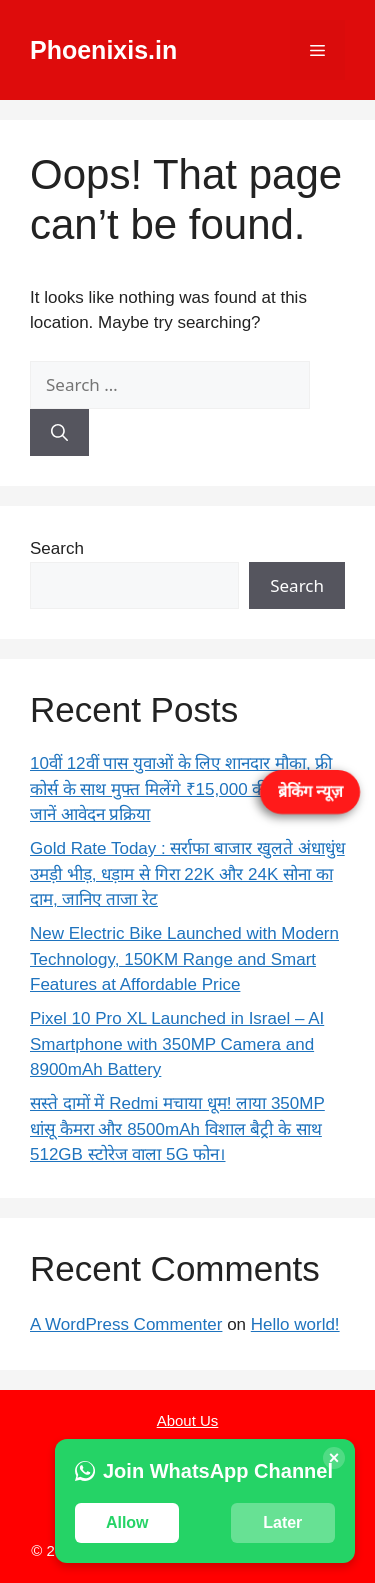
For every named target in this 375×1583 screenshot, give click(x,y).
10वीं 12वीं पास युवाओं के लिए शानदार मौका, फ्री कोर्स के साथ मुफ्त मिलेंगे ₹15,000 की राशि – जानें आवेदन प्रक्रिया (181, 789)
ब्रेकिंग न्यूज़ (309, 790)
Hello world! (295, 1324)
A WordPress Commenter (126, 1324)
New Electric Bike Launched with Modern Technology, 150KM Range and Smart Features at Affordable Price (184, 959)
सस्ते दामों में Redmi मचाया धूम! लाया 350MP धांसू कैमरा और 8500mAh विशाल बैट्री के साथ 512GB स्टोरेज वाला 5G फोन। (177, 1129)
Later (282, 1522)
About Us (188, 1420)
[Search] (59, 433)
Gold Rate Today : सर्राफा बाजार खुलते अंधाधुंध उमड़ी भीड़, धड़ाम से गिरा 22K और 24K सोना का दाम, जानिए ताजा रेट (187, 874)
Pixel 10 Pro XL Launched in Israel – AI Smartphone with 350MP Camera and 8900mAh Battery (177, 1044)
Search (57, 548)
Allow (127, 1522)
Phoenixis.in (103, 50)
